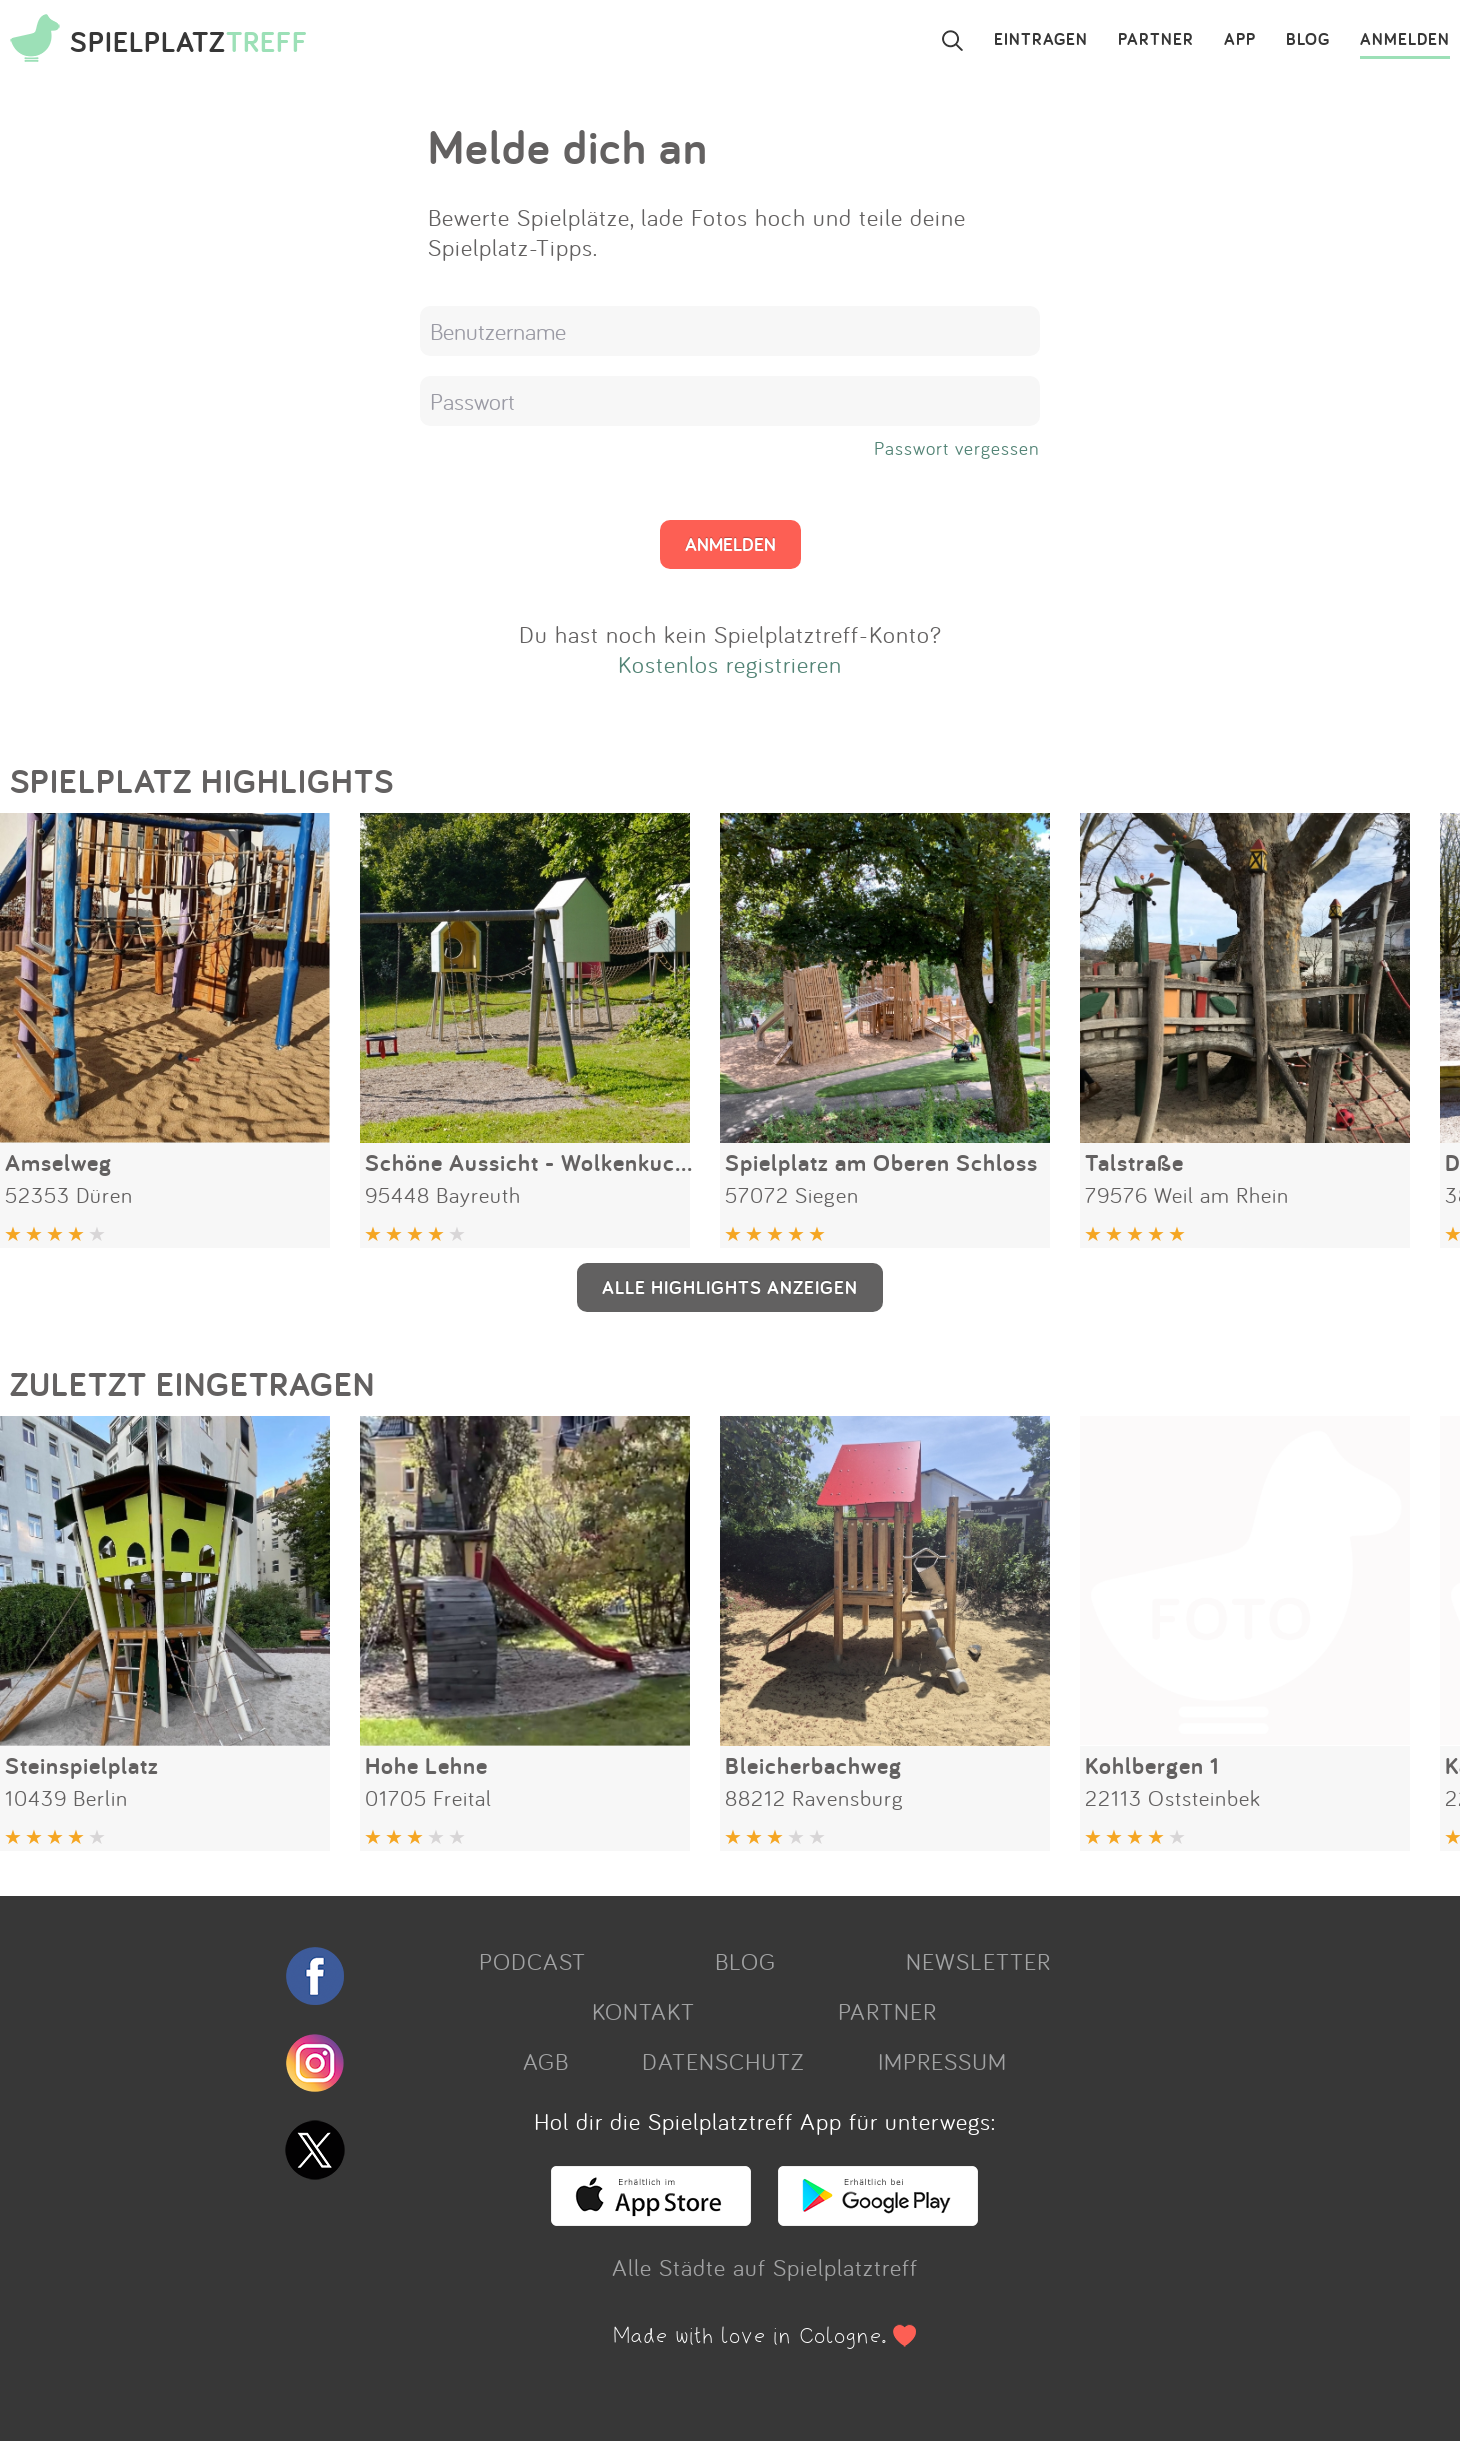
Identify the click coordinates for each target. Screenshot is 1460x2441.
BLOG (1308, 40)
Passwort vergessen (957, 448)
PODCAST (532, 1961)
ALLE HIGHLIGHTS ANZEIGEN (730, 1287)
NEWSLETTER (978, 1961)
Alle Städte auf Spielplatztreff (765, 2267)
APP (1240, 40)
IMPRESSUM (942, 2061)
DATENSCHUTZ (723, 2061)
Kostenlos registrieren (730, 664)
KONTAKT (643, 2011)
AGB (546, 2061)
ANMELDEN (1405, 40)
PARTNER (1156, 40)
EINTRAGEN (1041, 40)
